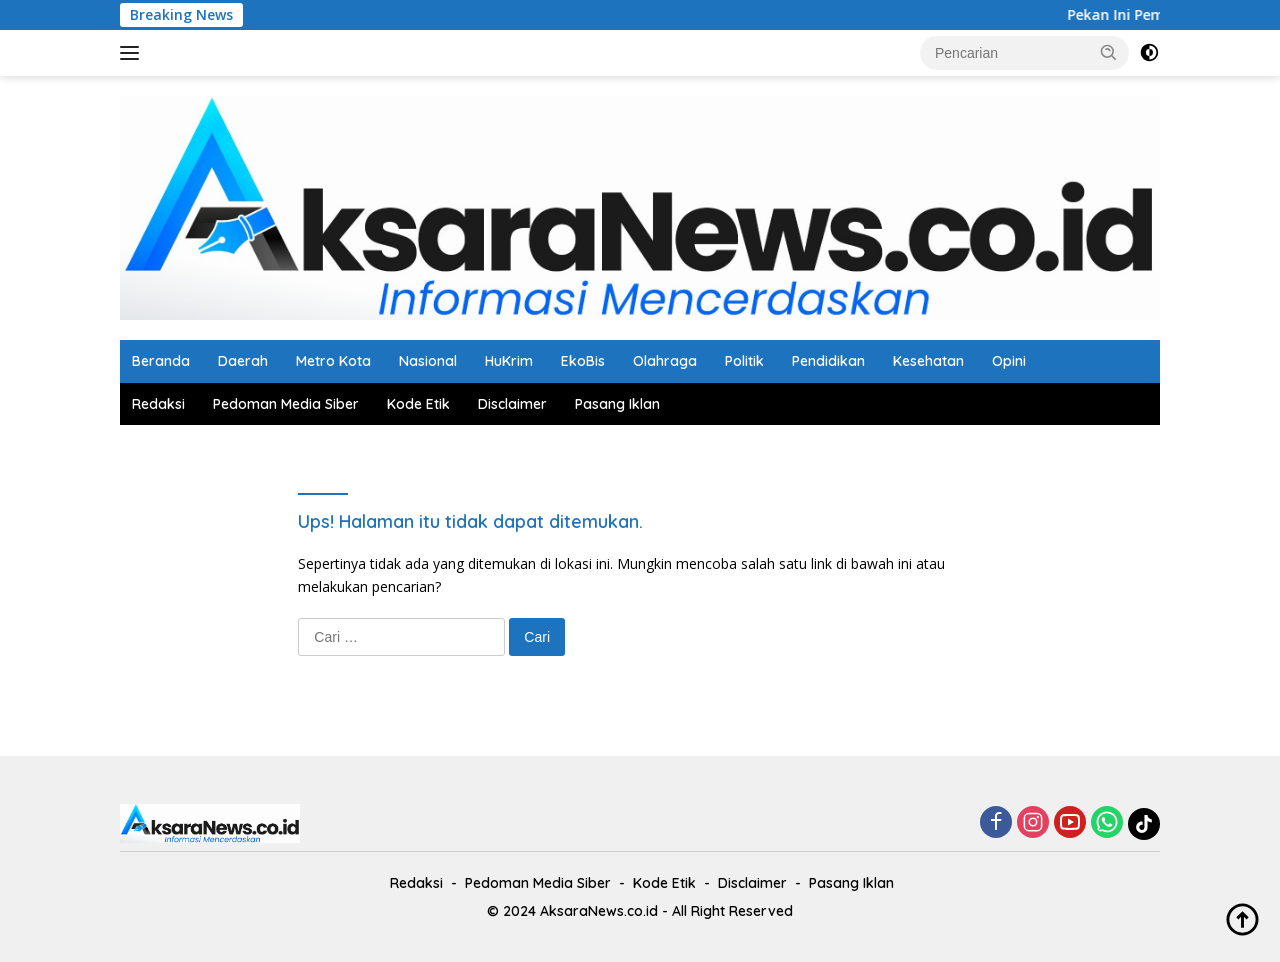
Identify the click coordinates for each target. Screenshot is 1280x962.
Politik (744, 361)
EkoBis (583, 361)
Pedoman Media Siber (286, 404)
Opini (1009, 361)
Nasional (428, 361)
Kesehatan (928, 361)
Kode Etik (418, 404)
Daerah (243, 361)
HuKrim (509, 361)
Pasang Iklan (617, 404)
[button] (1109, 52)
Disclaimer (512, 404)
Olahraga (665, 361)
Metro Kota (333, 361)
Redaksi (158, 404)
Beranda (161, 361)
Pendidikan (828, 361)
